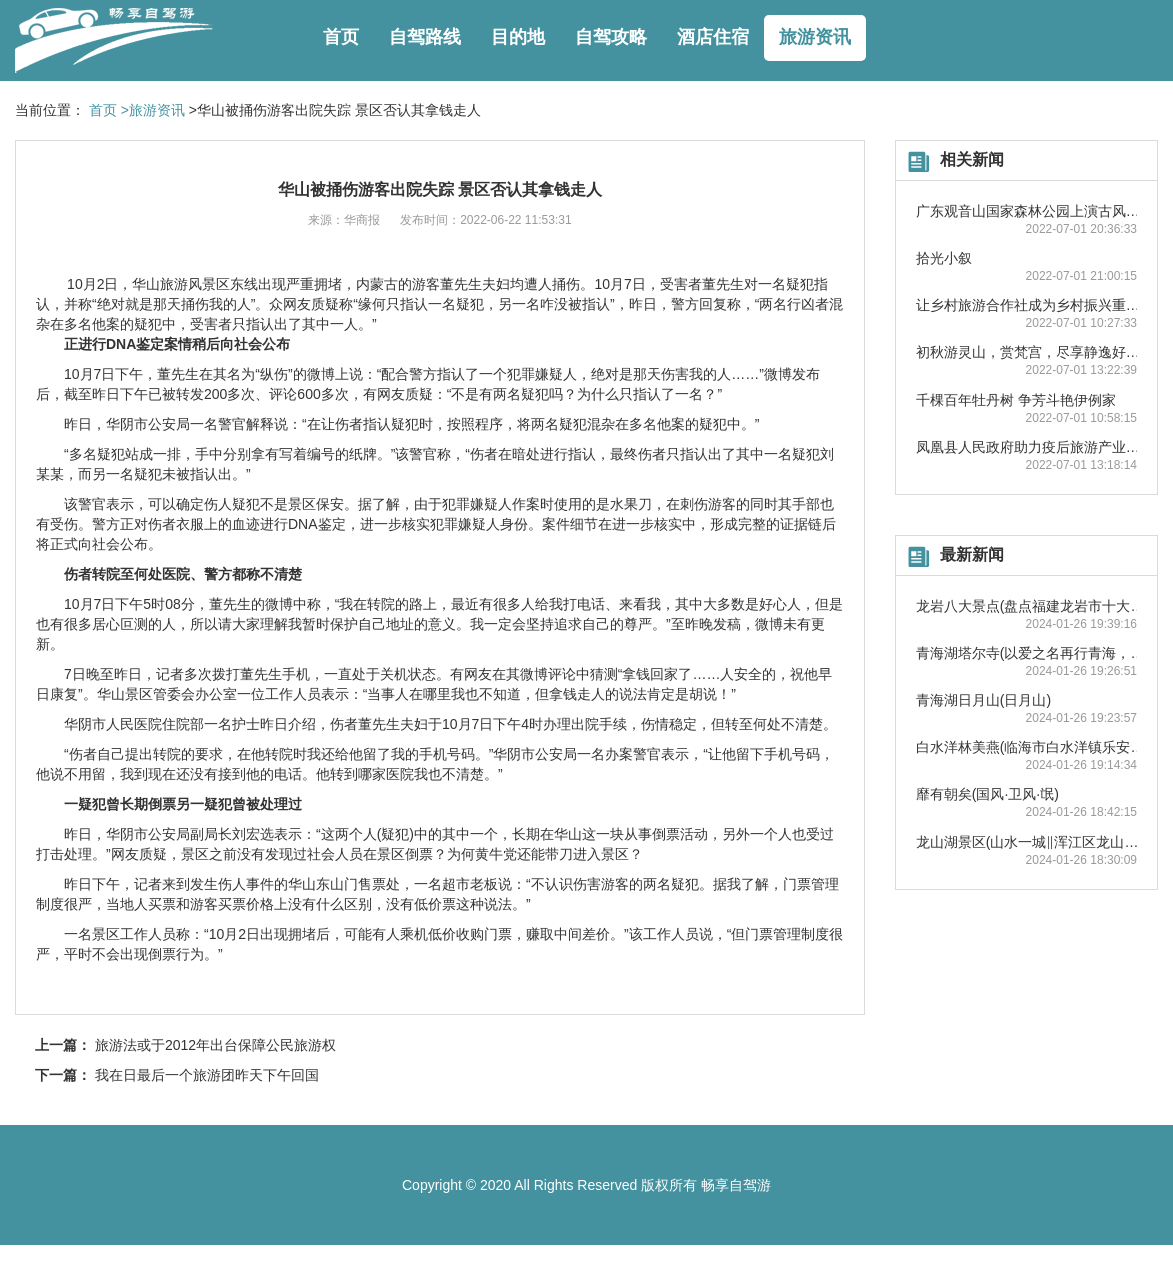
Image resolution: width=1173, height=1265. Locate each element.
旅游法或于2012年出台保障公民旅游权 (215, 1045)
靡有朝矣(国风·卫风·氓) (987, 794)
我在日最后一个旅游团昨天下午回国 (207, 1075)
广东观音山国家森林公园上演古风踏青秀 (1042, 211)
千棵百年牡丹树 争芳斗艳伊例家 (1016, 400)
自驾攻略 (611, 37)
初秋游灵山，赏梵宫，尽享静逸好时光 (1035, 352)
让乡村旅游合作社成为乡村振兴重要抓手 (1042, 305)
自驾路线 (425, 37)
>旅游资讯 (153, 110)
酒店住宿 (713, 37)
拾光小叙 (944, 258)
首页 (341, 37)
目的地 (518, 37)
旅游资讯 (815, 37)
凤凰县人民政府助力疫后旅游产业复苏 (1035, 447)
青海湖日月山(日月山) (983, 700)
